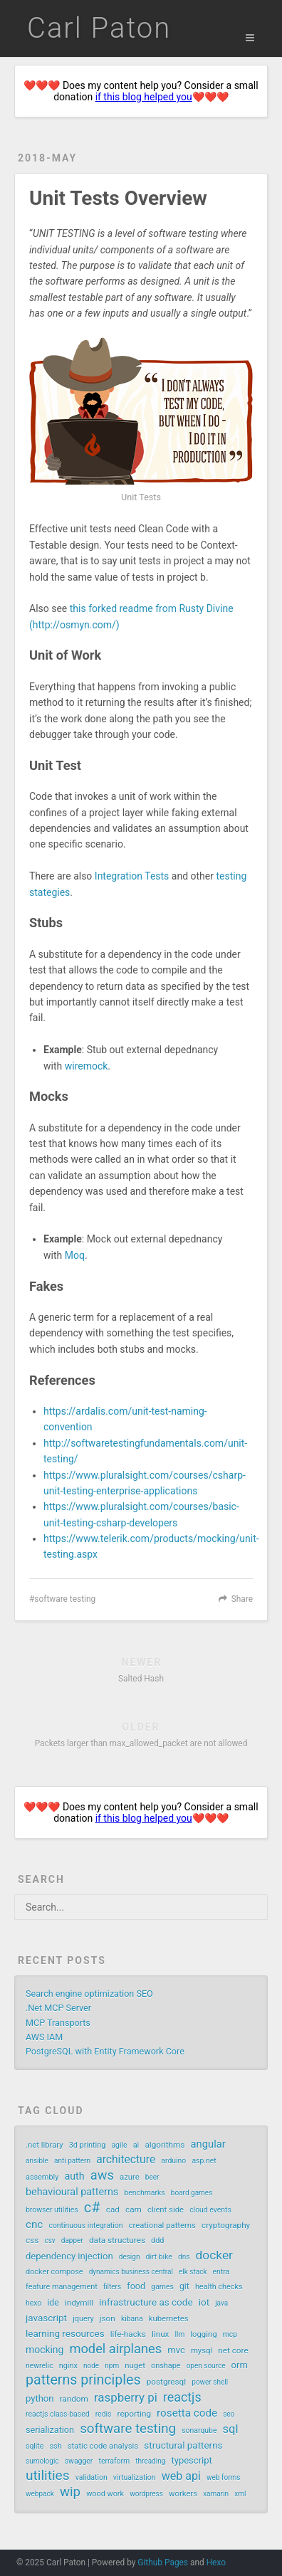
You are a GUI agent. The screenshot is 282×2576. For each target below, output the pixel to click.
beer (152, 2177)
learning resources (65, 2333)
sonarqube (199, 2430)
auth (74, 2176)
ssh (55, 2446)
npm (112, 2366)
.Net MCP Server (58, 2007)
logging (203, 2334)
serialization (50, 2429)
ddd (157, 2240)
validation (91, 2477)
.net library (44, 2145)
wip (70, 2492)
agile (119, 2145)
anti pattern (72, 2161)
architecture (125, 2159)
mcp (230, 2334)
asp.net (204, 2160)
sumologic (42, 2461)
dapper (72, 2240)
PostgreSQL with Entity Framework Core (105, 2051)
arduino (173, 2160)
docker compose (54, 2271)
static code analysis (103, 2446)
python (39, 2398)
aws (102, 2175)
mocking (44, 2349)
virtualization (134, 2477)
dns (183, 2257)
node (91, 2366)
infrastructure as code (145, 2302)
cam (133, 2210)
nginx (68, 2365)
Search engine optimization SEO (89, 1993)
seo (228, 2414)
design (129, 2257)
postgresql (166, 2382)
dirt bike (159, 2256)
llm (180, 2334)
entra (221, 2271)
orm (239, 2365)
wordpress (146, 2494)
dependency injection (69, 2256)
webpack (40, 2494)
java (221, 2303)
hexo (33, 2303)
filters (112, 2287)
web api (181, 2476)
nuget (135, 2365)
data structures (117, 2240)
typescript (191, 2460)
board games (191, 2193)
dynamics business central (131, 2272)
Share (242, 1599)
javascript (46, 2317)
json (107, 2318)
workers (183, 2493)
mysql (201, 2350)
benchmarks (144, 2192)
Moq (75, 1255)
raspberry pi (125, 2397)
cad (113, 2210)
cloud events (210, 2210)
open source (206, 2366)
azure (130, 2177)
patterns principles (83, 2380)
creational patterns (162, 2225)
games (162, 2286)
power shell (210, 2382)
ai (136, 2145)
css (32, 2240)
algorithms (164, 2145)
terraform (114, 2461)
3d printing (87, 2145)
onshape (166, 2365)
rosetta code (187, 2413)
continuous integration (85, 2225)
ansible (37, 2161)
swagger (79, 2461)
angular (208, 2144)
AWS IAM (44, 2037)
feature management (62, 2286)
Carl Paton (99, 28)
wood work (105, 2493)
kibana (132, 2318)
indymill (79, 2303)
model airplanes (115, 2349)
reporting (134, 2414)
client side (165, 2210)
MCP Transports (58, 2022)
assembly (42, 2177)
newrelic (39, 2365)
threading (150, 2461)
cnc (34, 2224)
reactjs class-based (58, 2414)
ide (52, 2303)
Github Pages (162, 2562)
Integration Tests (132, 876)
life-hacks (128, 2334)
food (136, 2286)
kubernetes (169, 2318)
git (184, 2286)
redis (103, 2414)
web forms (223, 2477)
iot (204, 2302)
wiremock (86, 1066)
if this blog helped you (143, 96)
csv (49, 2240)
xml (240, 2494)
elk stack (193, 2272)
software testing (64, 1599)
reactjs (182, 2397)
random (74, 2399)
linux (160, 2334)
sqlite (34, 2446)
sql (231, 2429)
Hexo (216, 2562)
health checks (219, 2286)
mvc (175, 2350)
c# (92, 2207)
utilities (48, 2476)
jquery (83, 2318)
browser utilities (52, 2210)
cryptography (226, 2225)
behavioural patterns (72, 2192)
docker (214, 2255)
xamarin (216, 2494)
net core (233, 2350)
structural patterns (183, 2445)
